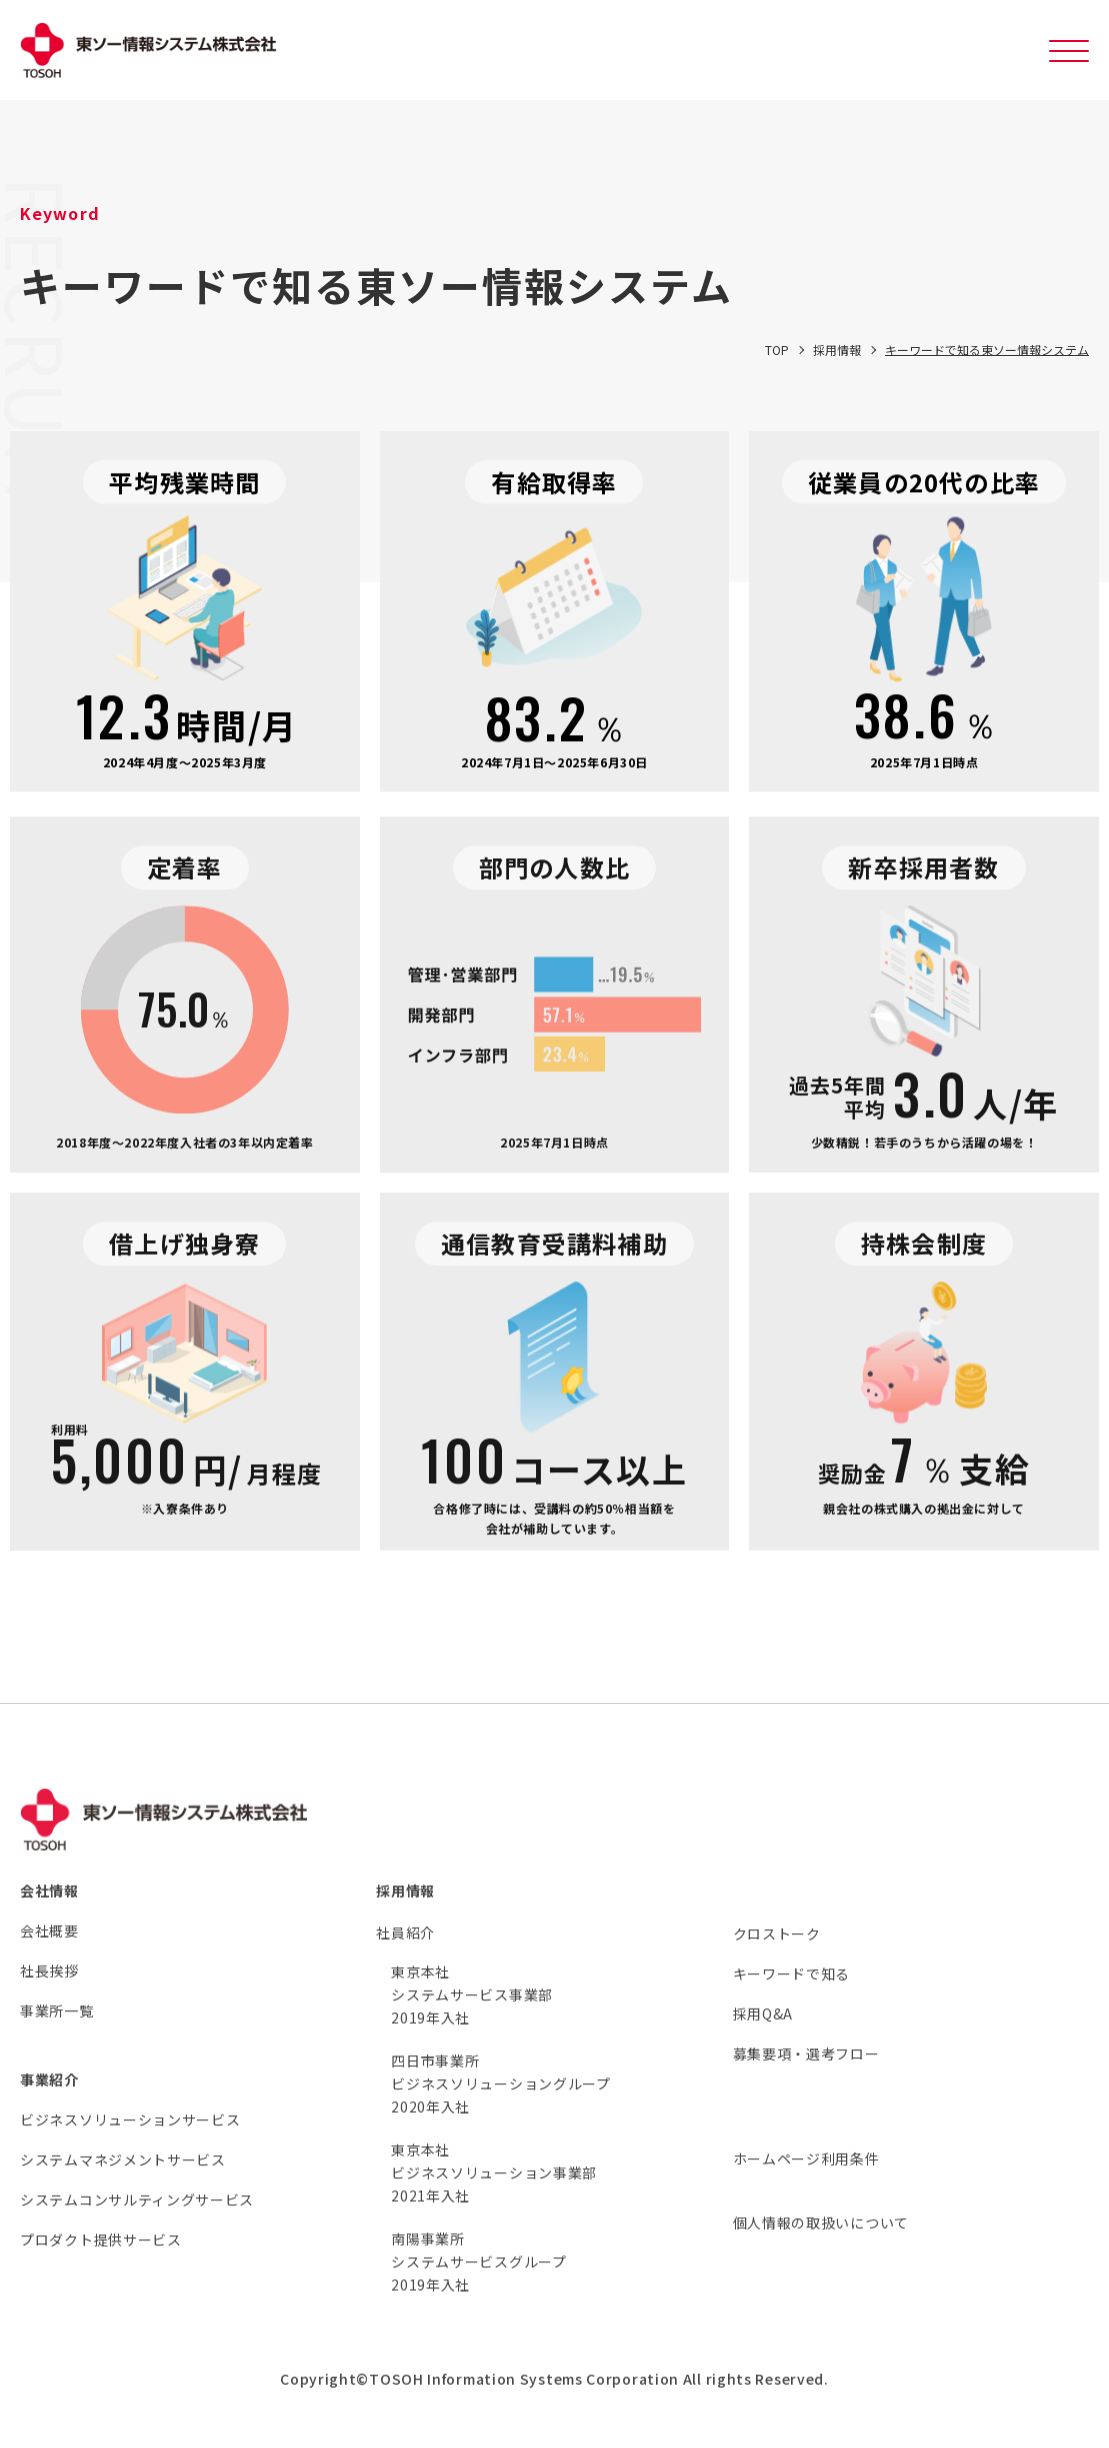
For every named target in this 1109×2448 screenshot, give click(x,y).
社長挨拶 (49, 1996)
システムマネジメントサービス (123, 2185)
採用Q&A (763, 2039)
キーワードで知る (792, 1999)
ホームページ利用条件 (806, 2184)
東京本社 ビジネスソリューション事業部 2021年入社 (494, 2198)
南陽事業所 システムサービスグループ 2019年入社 (478, 2287)
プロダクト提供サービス (101, 2265)
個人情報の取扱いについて (821, 2248)
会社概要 (49, 1956)
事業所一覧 (57, 2036)
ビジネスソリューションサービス (130, 2145)
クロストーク (777, 1959)
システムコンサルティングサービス (137, 2225)
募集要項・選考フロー (806, 2079)
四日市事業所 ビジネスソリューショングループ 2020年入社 (501, 2109)
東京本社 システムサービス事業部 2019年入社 (472, 2020)
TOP (777, 362)
